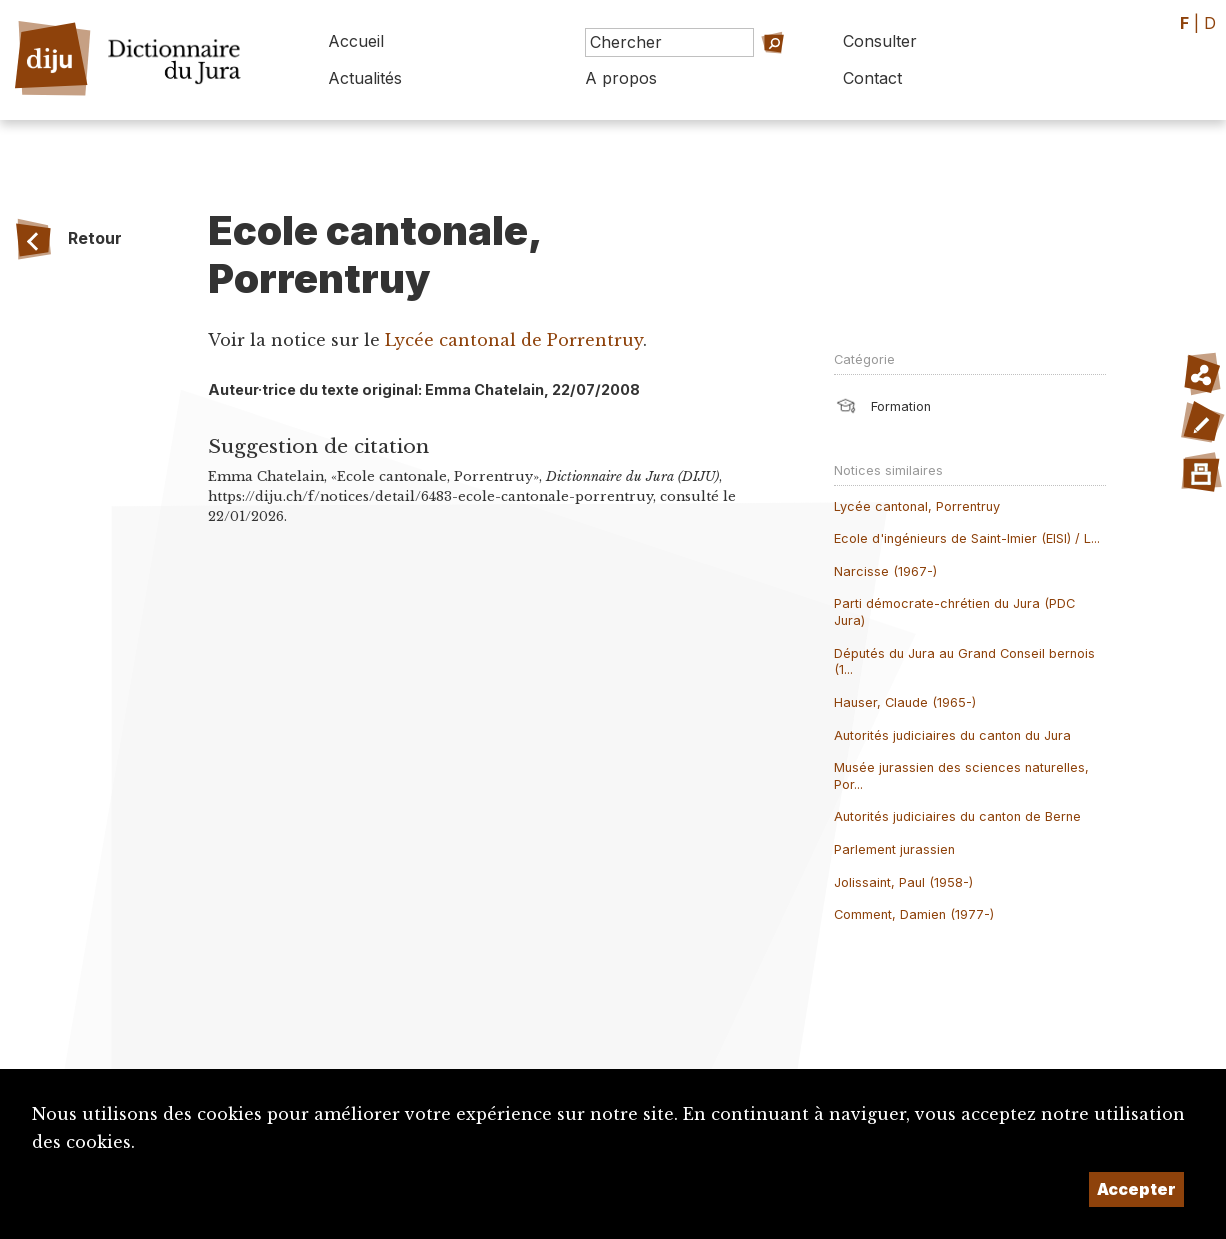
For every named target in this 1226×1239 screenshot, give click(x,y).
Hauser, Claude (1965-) (905, 702)
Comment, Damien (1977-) (914, 914)
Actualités (365, 78)
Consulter (880, 41)
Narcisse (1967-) (885, 571)
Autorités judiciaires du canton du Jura (952, 735)
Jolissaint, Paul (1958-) (903, 882)
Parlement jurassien (894, 849)
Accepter (1136, 1189)
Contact (872, 78)
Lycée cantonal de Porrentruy (514, 340)
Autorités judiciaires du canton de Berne (957, 816)
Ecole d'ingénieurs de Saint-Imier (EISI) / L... (967, 538)
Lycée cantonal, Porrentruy (917, 506)
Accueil (356, 41)
